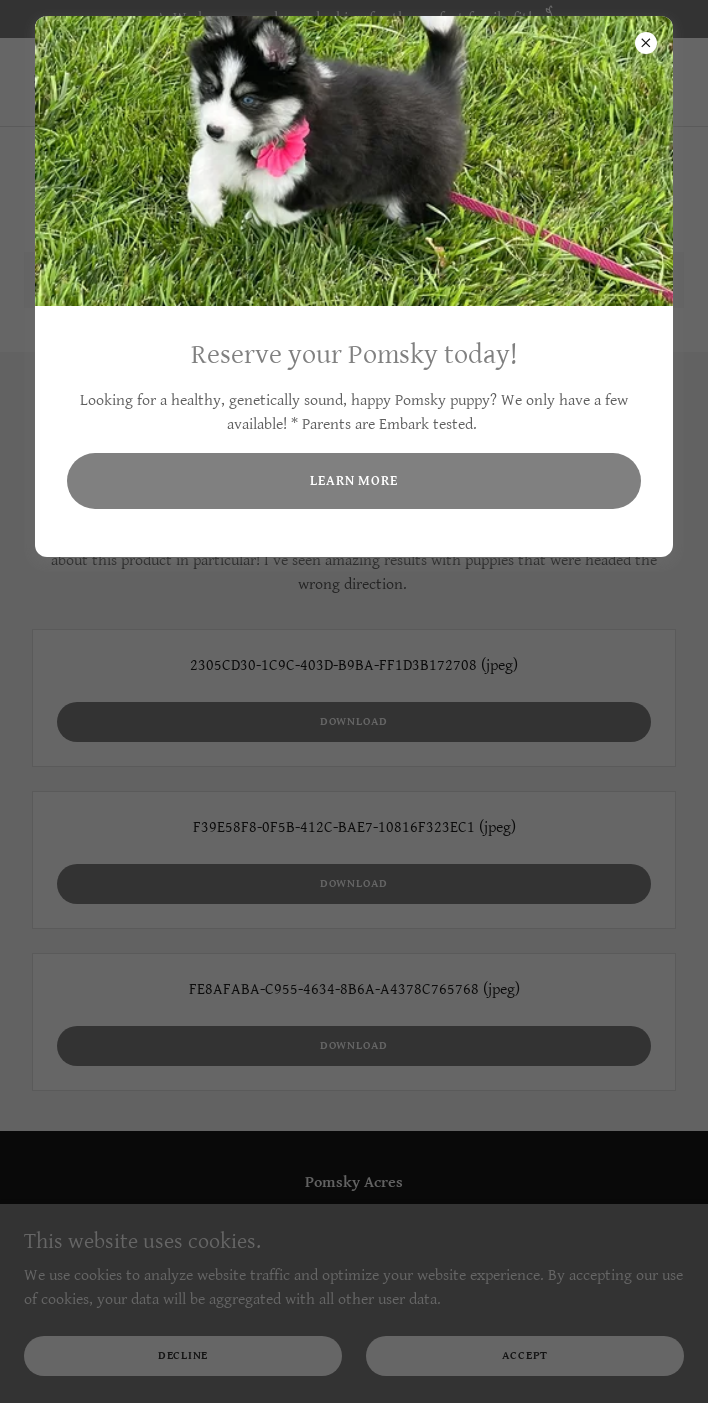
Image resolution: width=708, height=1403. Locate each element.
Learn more (354, 481)
